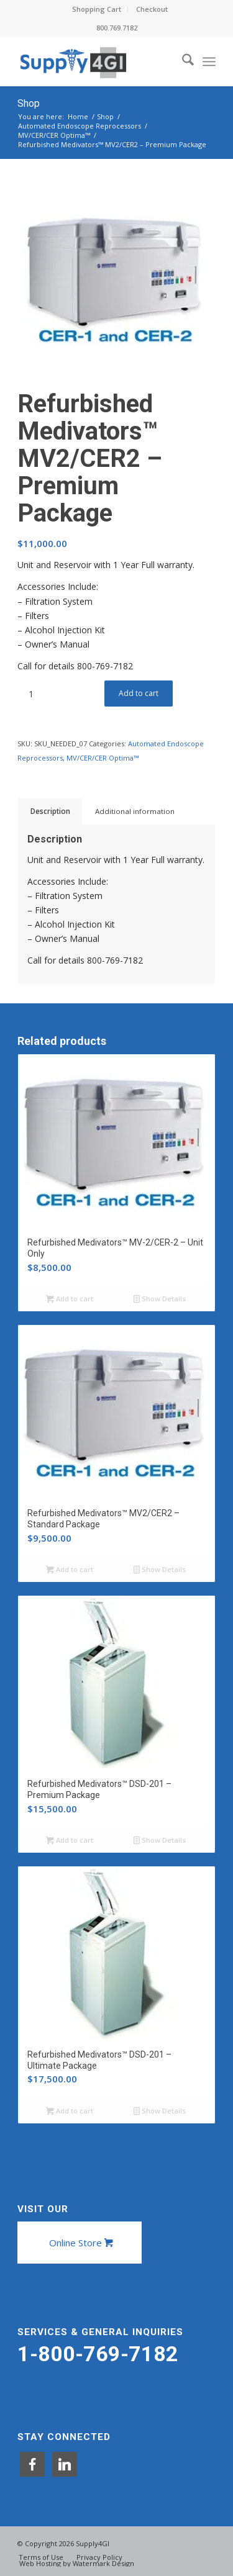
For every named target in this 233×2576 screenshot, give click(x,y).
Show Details (160, 1299)
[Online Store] (79, 2242)
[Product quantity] (30, 693)
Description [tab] (50, 811)
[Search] (182, 61)
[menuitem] (97, 9)
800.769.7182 (116, 27)
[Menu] (209, 61)
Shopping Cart (96, 9)
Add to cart (138, 693)
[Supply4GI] (96, 61)
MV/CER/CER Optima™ (102, 757)
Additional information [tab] (135, 811)
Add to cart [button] (69, 1299)
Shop (28, 103)
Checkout (152, 9)
